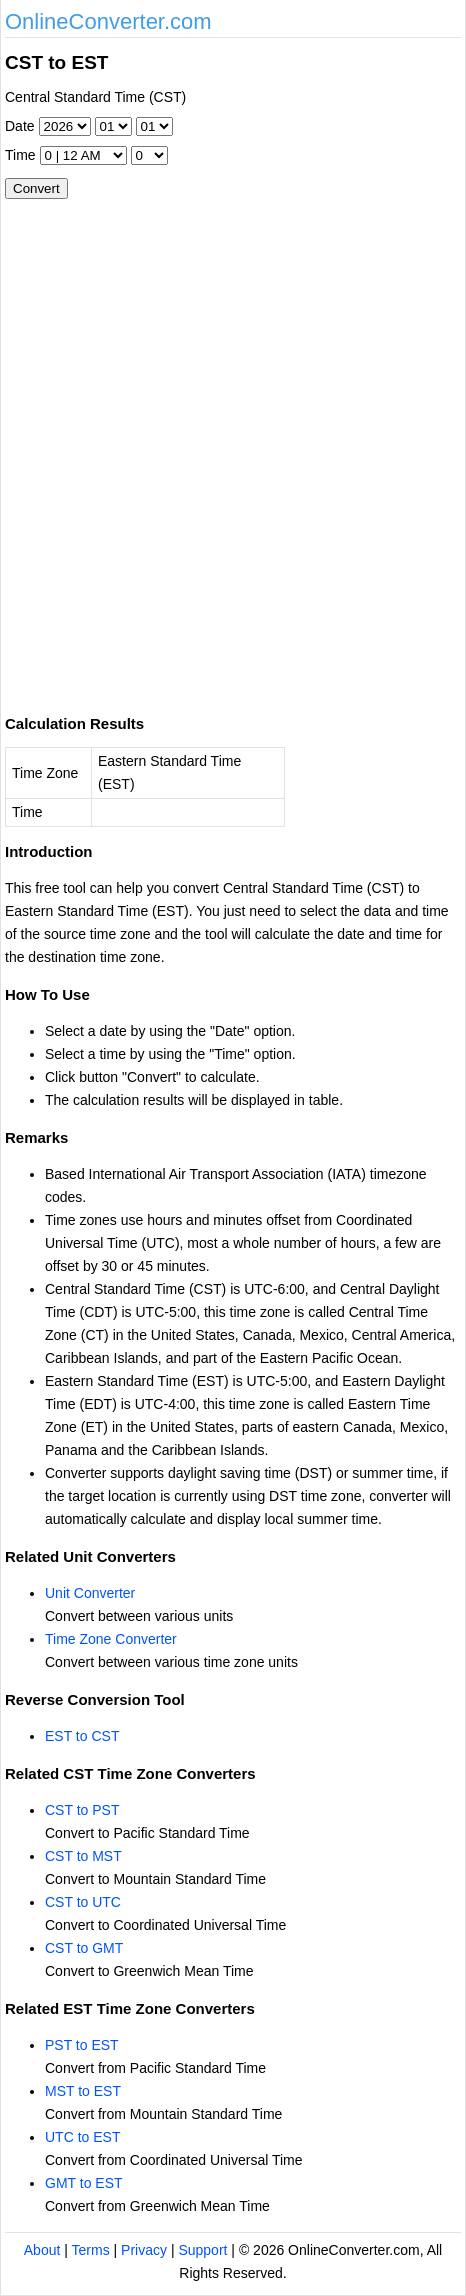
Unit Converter (90, 1593)
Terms (91, 2250)
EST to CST (82, 1736)
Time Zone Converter (111, 1639)
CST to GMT (84, 1948)
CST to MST (83, 1856)
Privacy (144, 2250)
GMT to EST (84, 2183)
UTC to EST (82, 2137)
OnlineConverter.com (108, 21)
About (42, 2250)
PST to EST (82, 2045)
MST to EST (83, 2091)
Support (202, 2250)
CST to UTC (83, 1902)
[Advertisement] (233, 449)
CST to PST (82, 1810)
